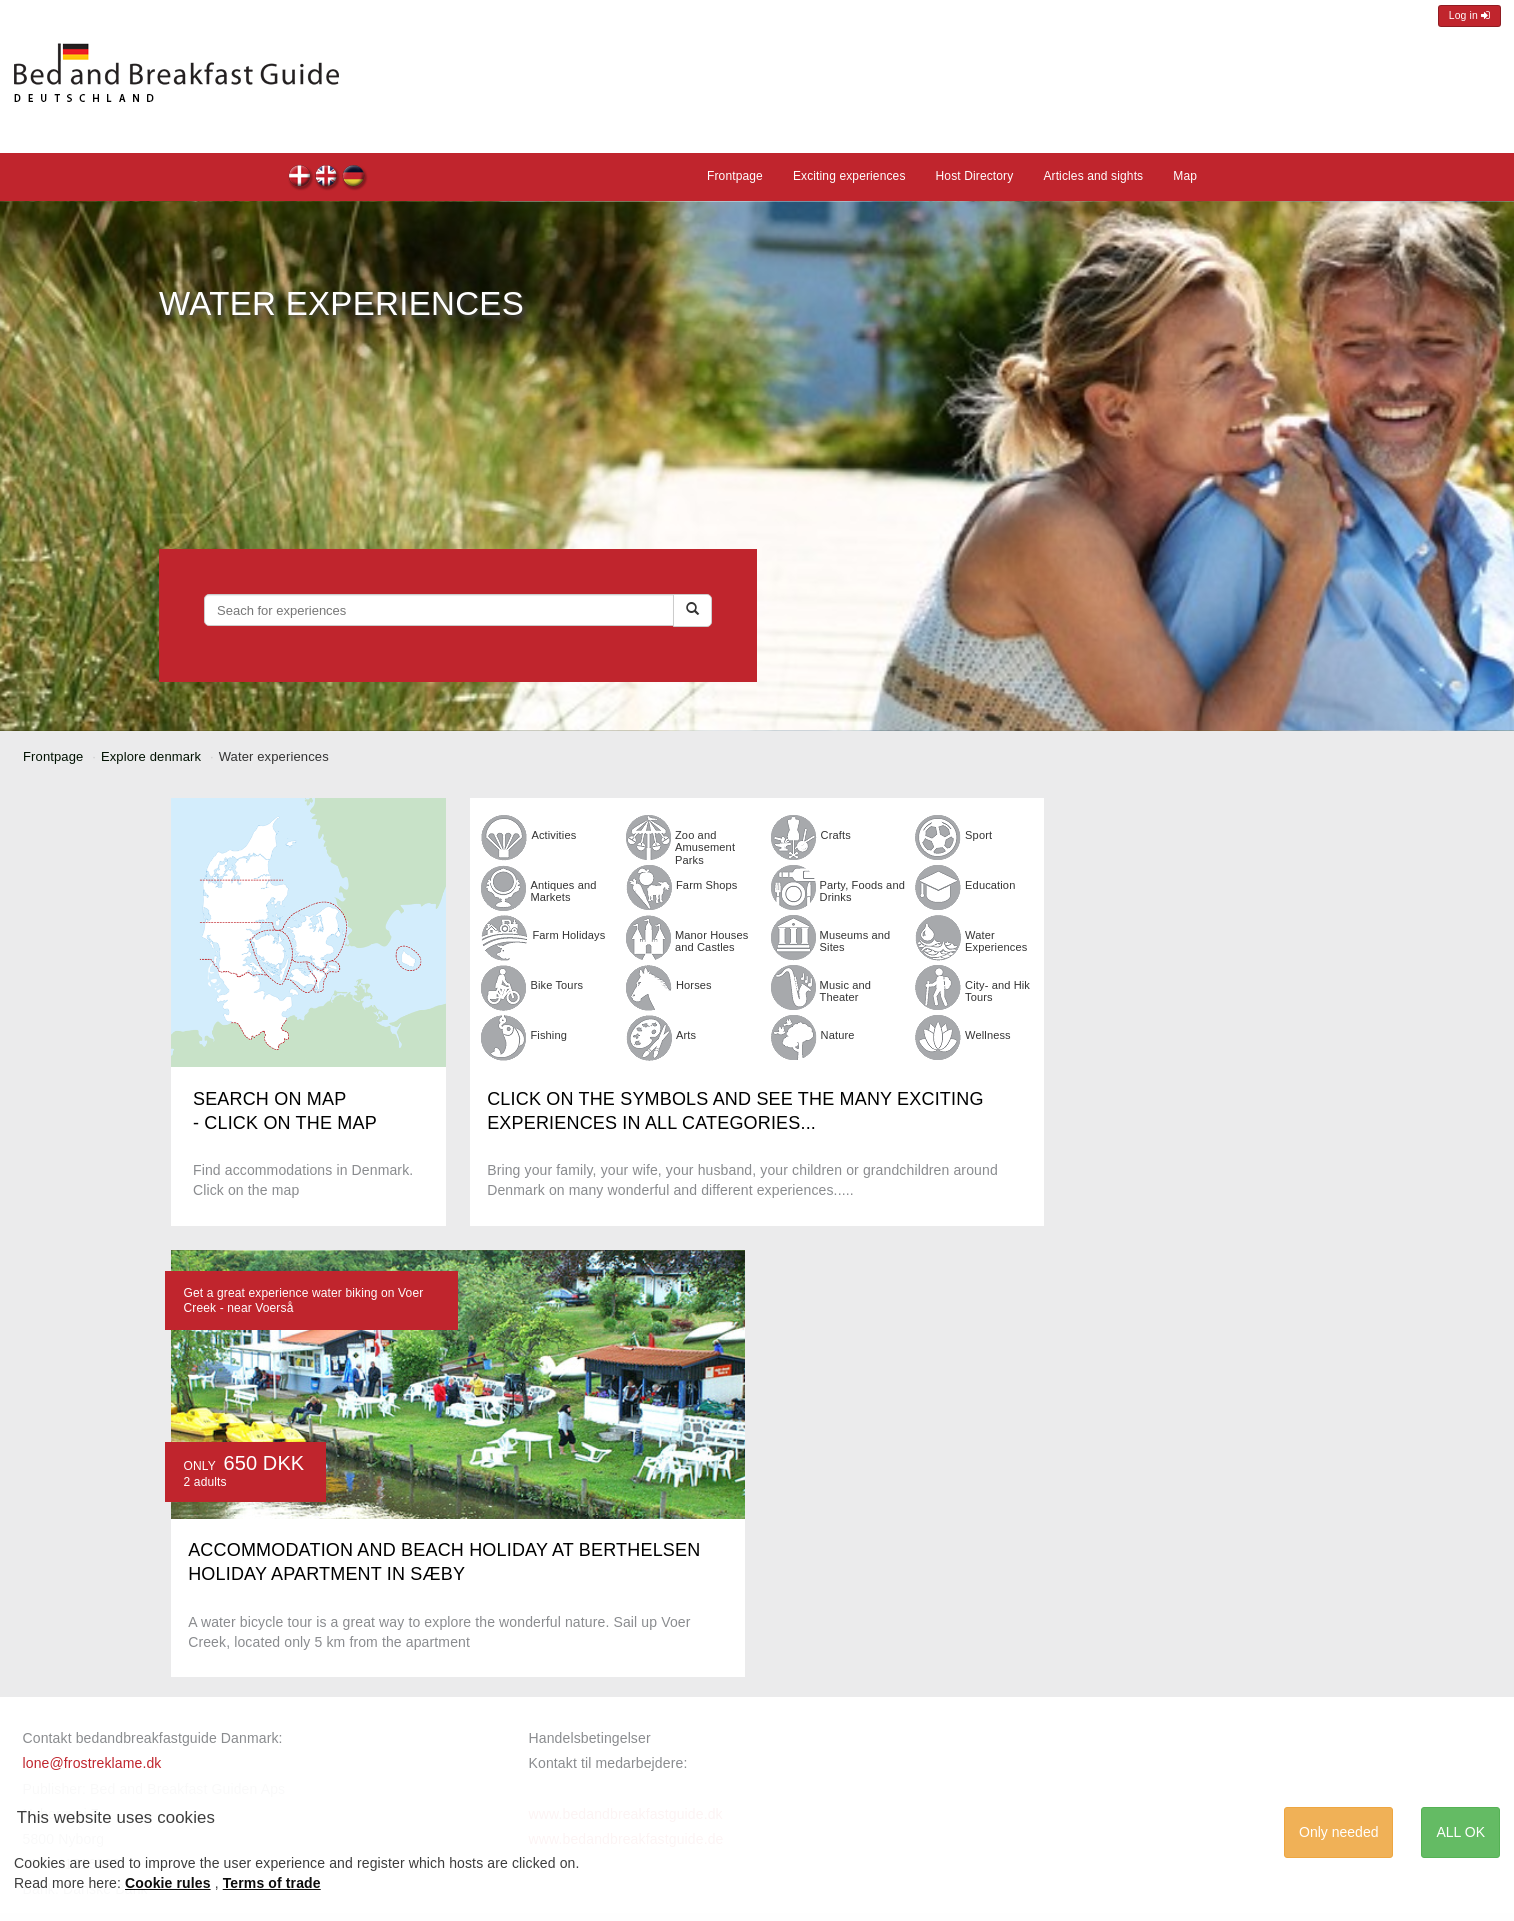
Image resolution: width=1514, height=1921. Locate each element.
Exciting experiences (849, 176)
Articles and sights (1093, 176)
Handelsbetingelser (590, 1738)
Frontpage (735, 176)
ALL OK (1460, 1832)
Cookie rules (168, 1883)
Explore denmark (151, 756)
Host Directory (975, 176)
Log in (1469, 15)
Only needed (1338, 1832)
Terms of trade (272, 1883)
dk (300, 178)
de (354, 178)
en (327, 178)
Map (1185, 176)
